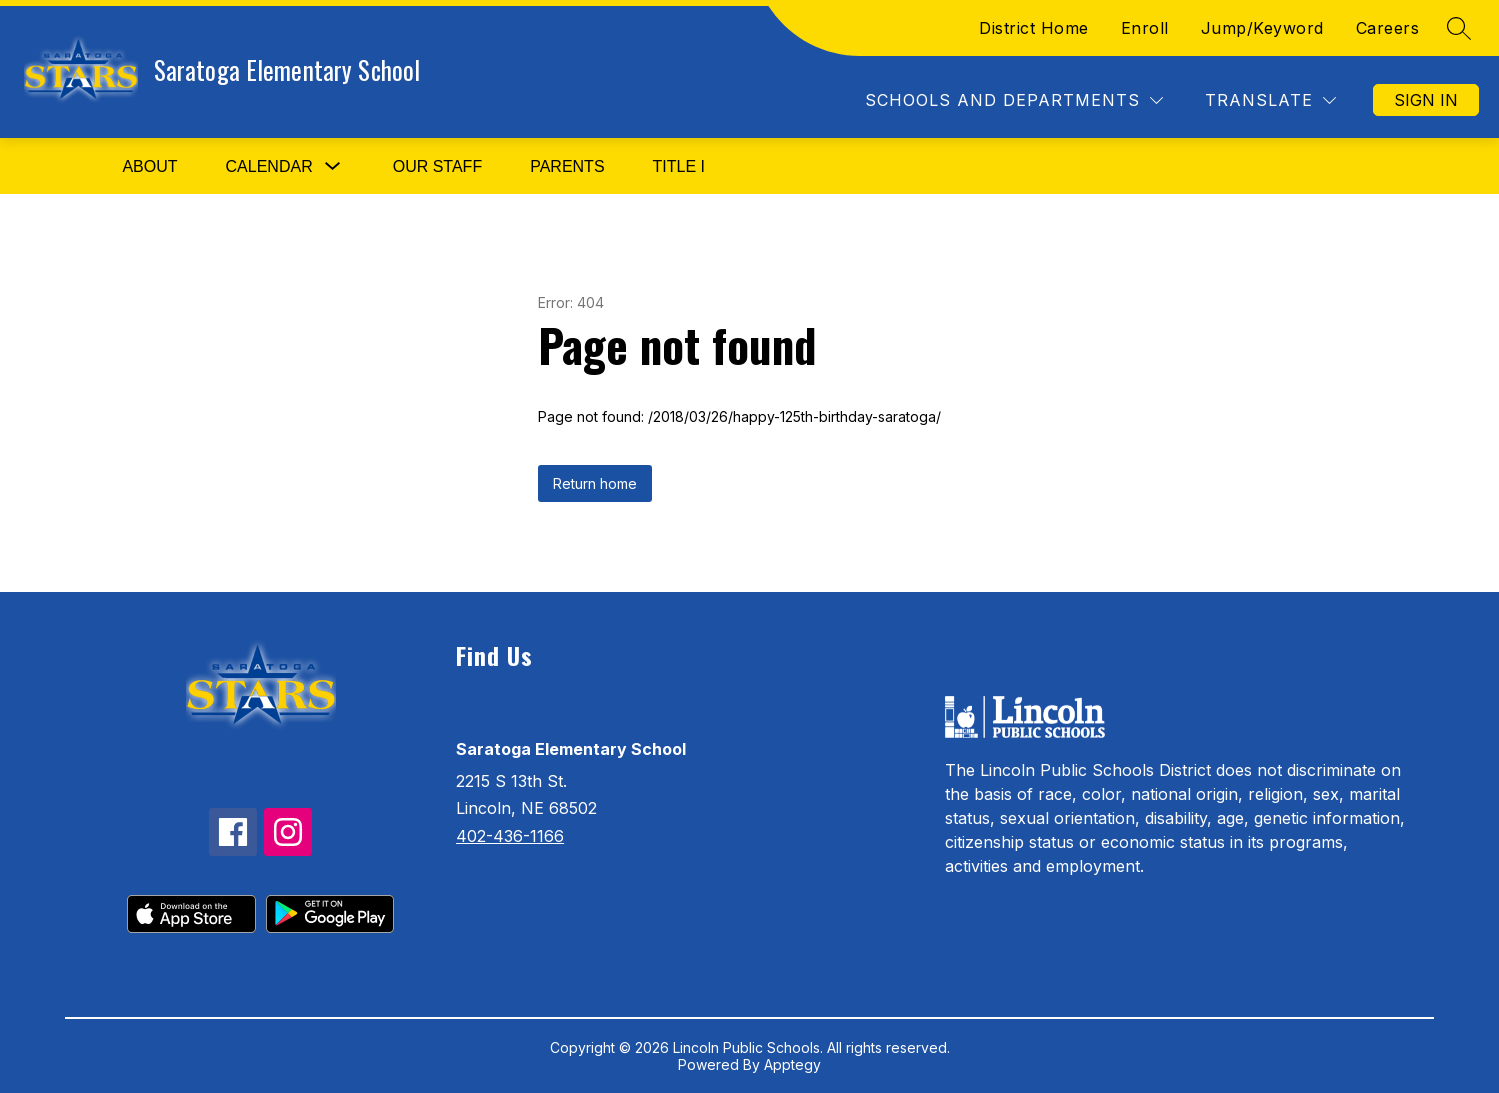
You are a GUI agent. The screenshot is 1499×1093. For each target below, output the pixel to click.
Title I (679, 166)
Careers (1388, 28)
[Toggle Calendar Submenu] (333, 166)
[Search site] (1459, 28)
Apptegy (792, 1064)
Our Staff (437, 166)
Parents (567, 166)
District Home (1034, 28)
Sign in (1426, 100)
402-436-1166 (510, 836)
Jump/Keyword (1262, 28)
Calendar (269, 166)
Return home (595, 483)
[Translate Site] (1270, 100)
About (149, 166)
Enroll (1145, 28)
